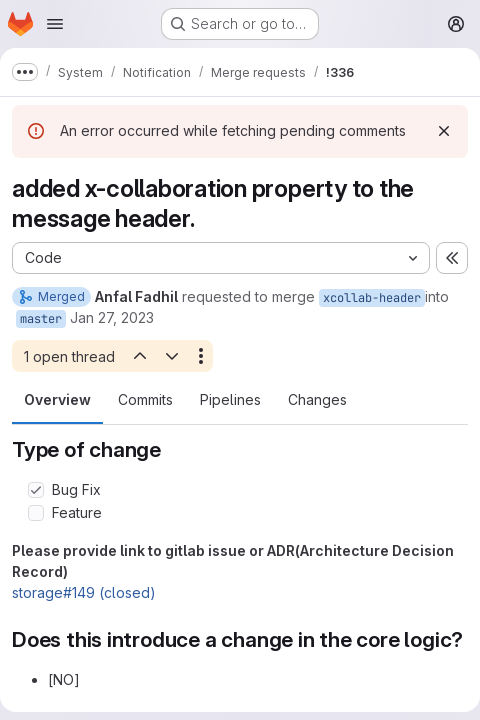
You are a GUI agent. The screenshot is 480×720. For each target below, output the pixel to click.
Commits (145, 399)
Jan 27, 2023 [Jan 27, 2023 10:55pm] (112, 317)
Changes (317, 399)
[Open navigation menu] (55, 24)
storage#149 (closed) (84, 592)
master (41, 319)
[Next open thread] (172, 356)
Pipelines (230, 399)
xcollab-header (372, 298)
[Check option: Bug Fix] (36, 490)
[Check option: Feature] (36, 513)
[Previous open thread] (139, 356)
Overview (57, 399)
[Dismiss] (444, 131)
